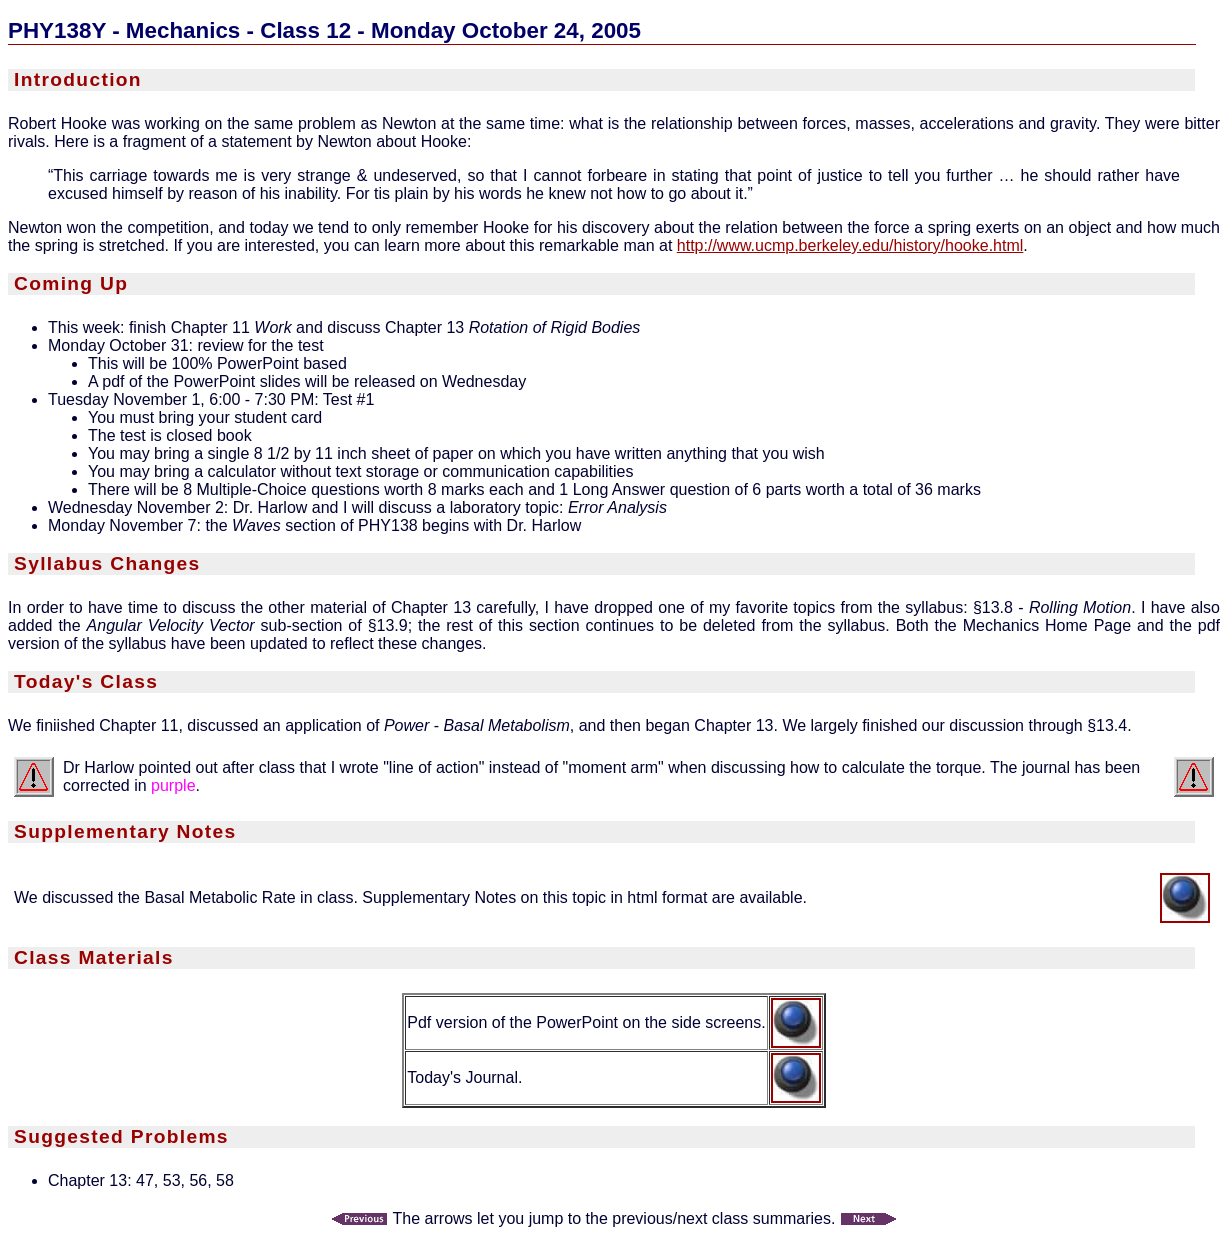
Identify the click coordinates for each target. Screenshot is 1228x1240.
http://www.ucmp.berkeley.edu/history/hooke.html (850, 245)
